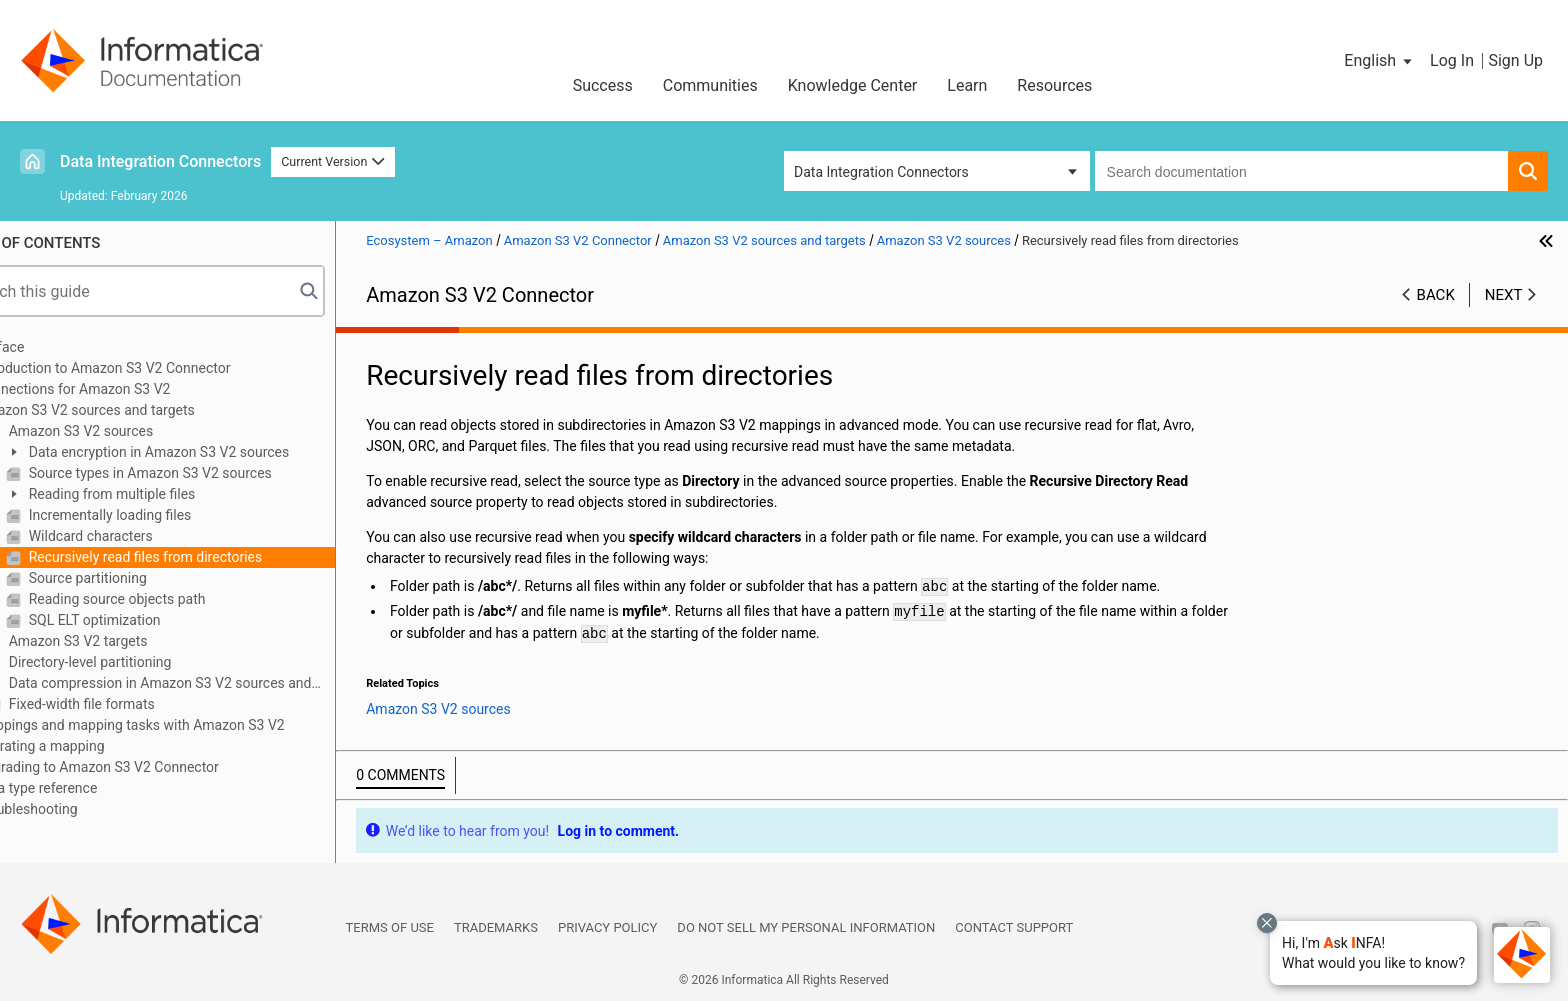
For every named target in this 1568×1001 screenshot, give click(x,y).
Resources (1054, 85)
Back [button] (1436, 295)
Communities (710, 85)
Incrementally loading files (165, 515)
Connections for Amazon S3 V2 (130, 389)
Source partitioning (143, 578)
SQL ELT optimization (149, 620)
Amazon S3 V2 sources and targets (142, 410)
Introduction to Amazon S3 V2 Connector (160, 368)
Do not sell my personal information (806, 927)
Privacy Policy (607, 927)
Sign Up (1515, 60)
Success (603, 85)
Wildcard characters (146, 536)
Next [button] (1504, 295)
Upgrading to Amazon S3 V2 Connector (154, 767)
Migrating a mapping (97, 746)
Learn (967, 85)
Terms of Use (390, 927)
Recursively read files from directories (200, 557)
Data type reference (93, 788)
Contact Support (1014, 927)
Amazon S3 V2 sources (136, 431)
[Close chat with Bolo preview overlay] (1267, 923)
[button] (1373, 953)
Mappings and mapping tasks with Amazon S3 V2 (187, 725)
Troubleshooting (83, 809)
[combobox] (1301, 171)
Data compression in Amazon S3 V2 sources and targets (205, 684)
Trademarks (496, 927)
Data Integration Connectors (160, 161)
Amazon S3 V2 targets (133, 641)
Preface (57, 347)
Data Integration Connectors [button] (881, 172)
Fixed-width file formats (137, 704)
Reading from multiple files (167, 494)
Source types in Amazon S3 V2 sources (205, 473)
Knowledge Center (853, 85)
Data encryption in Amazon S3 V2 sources (214, 452)
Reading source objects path (172, 599)
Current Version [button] (333, 161)
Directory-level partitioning (145, 662)
